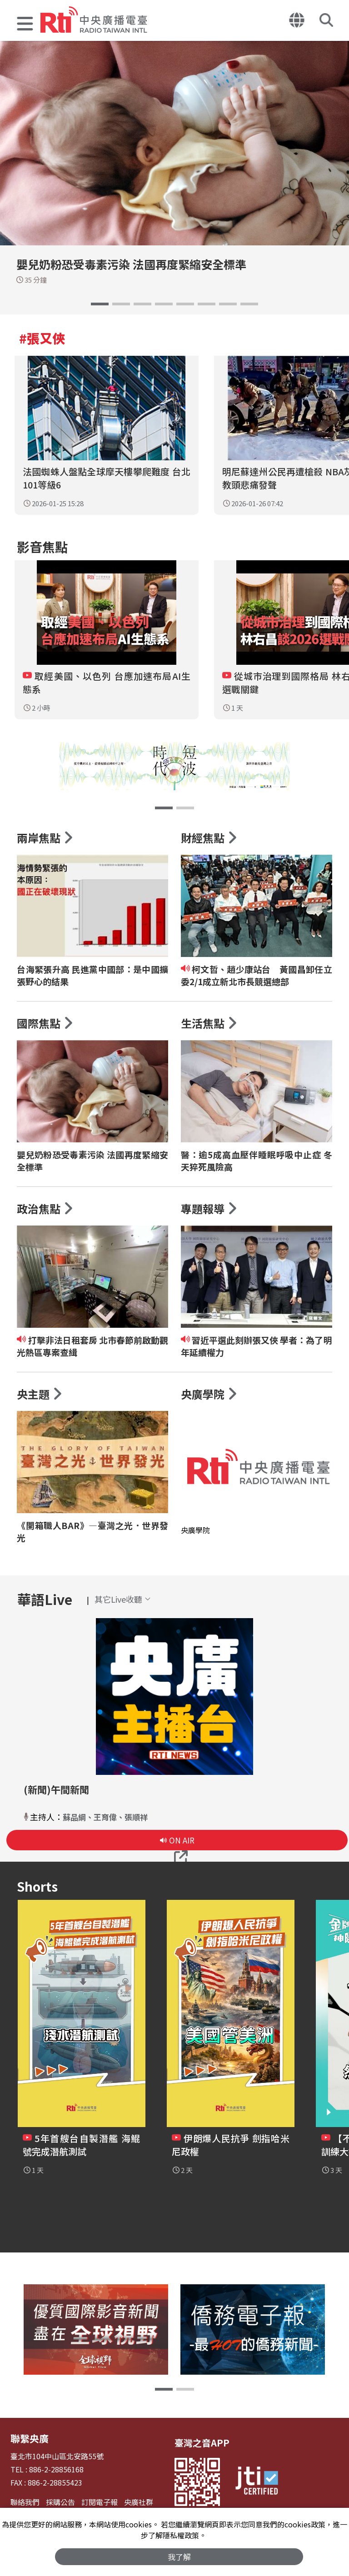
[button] (25, 25)
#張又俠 (42, 338)
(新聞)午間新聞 (58, 1796)
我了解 (179, 2556)
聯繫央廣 (28, 2444)
